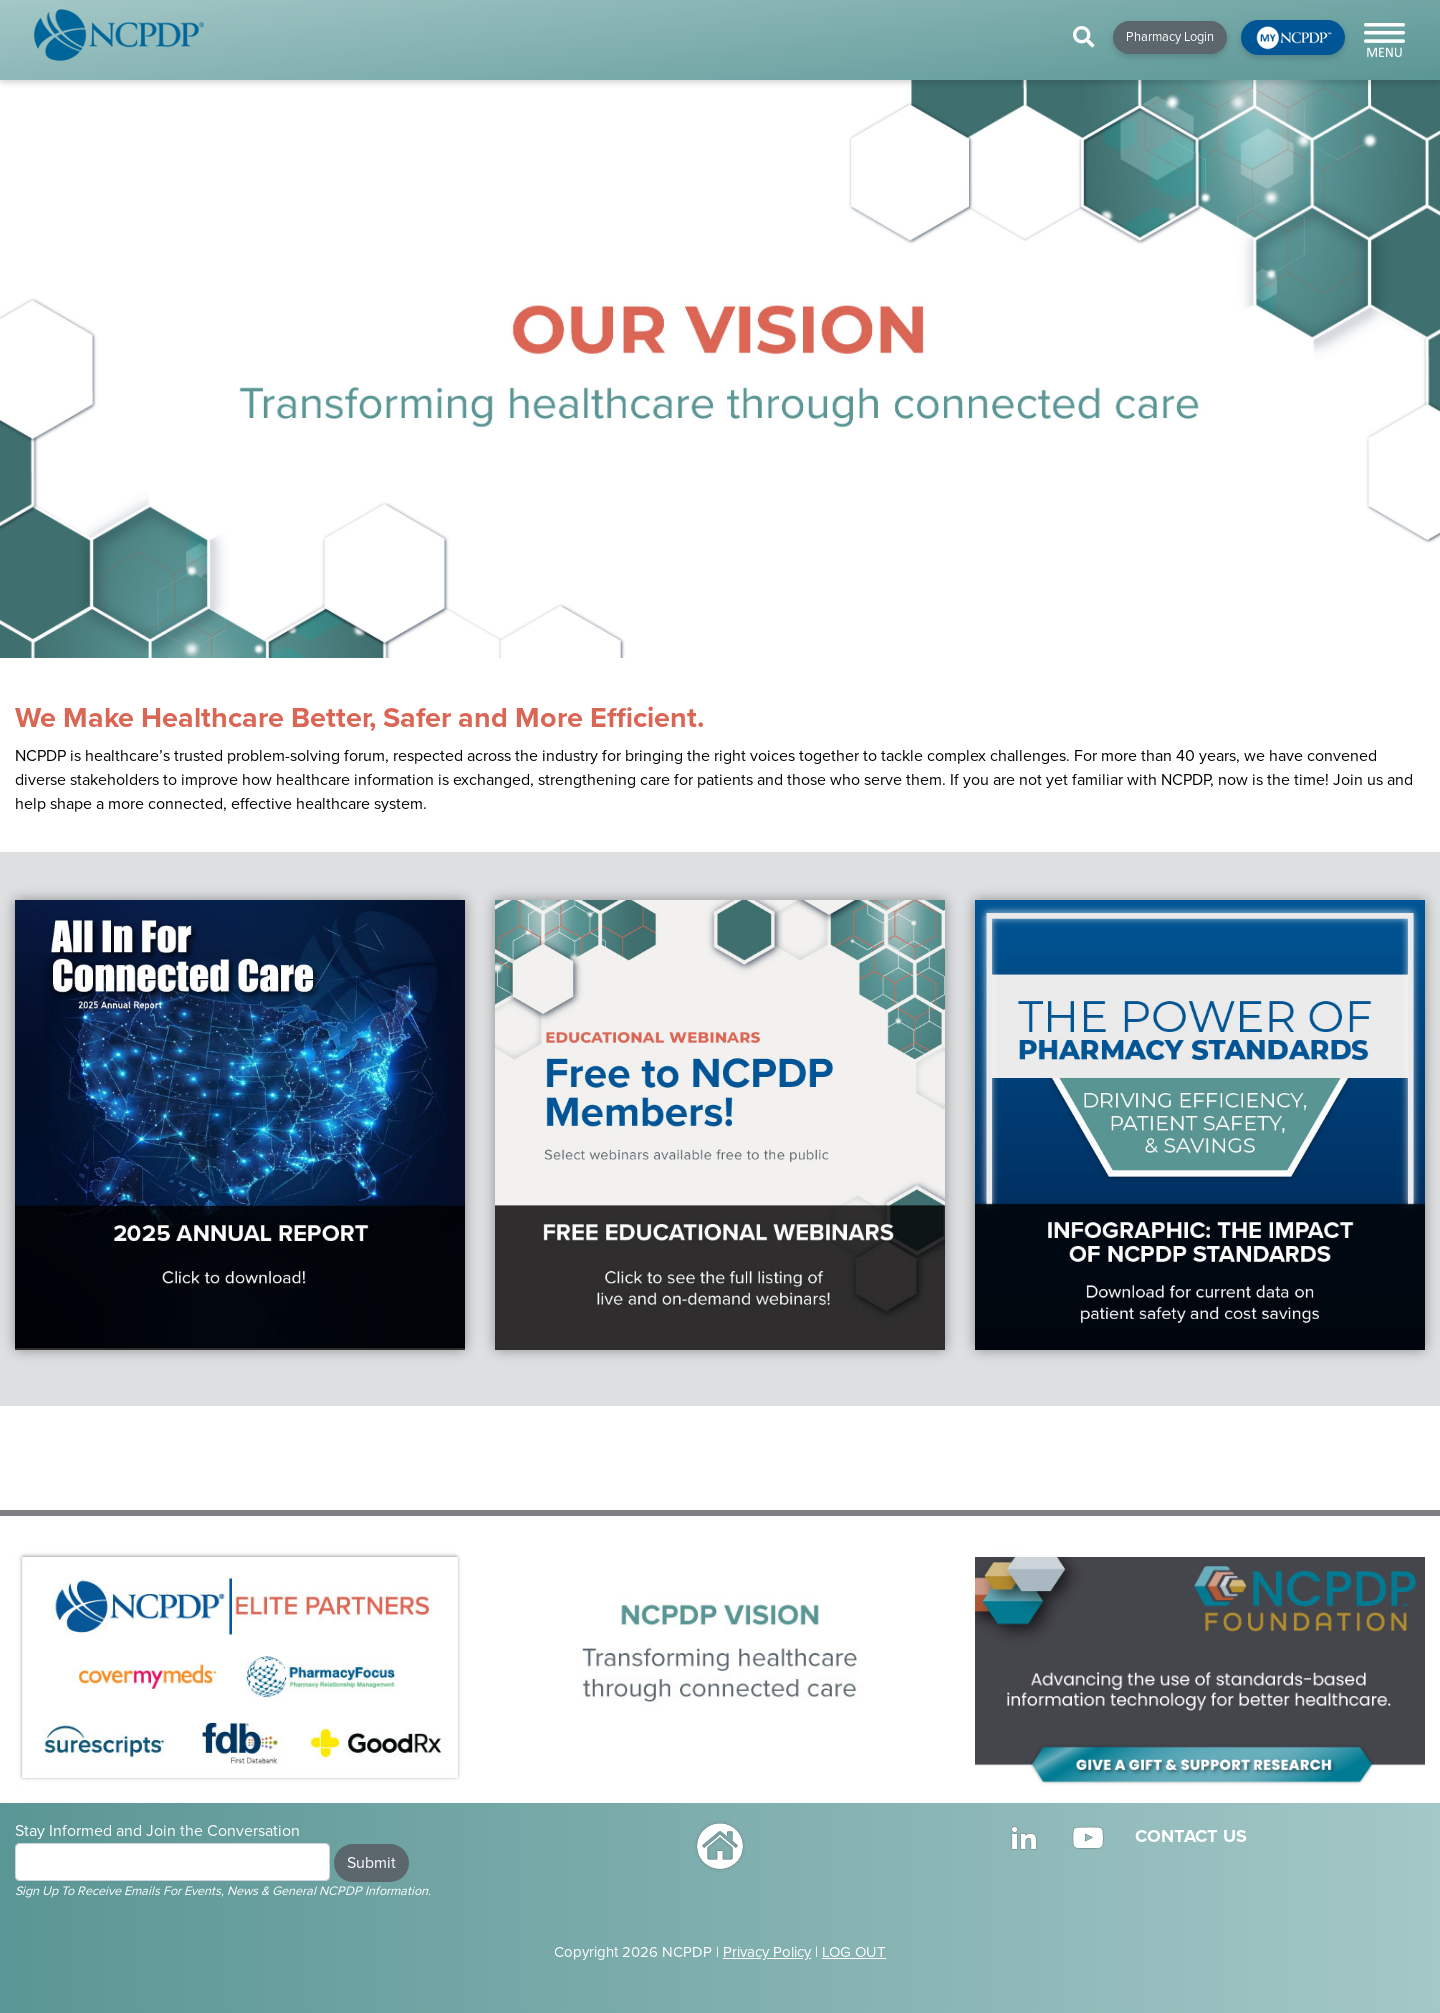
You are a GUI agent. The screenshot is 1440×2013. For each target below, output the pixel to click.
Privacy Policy (767, 1952)
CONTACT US (1191, 1836)
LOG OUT (854, 1952)
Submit (371, 1863)
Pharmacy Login (1170, 37)
